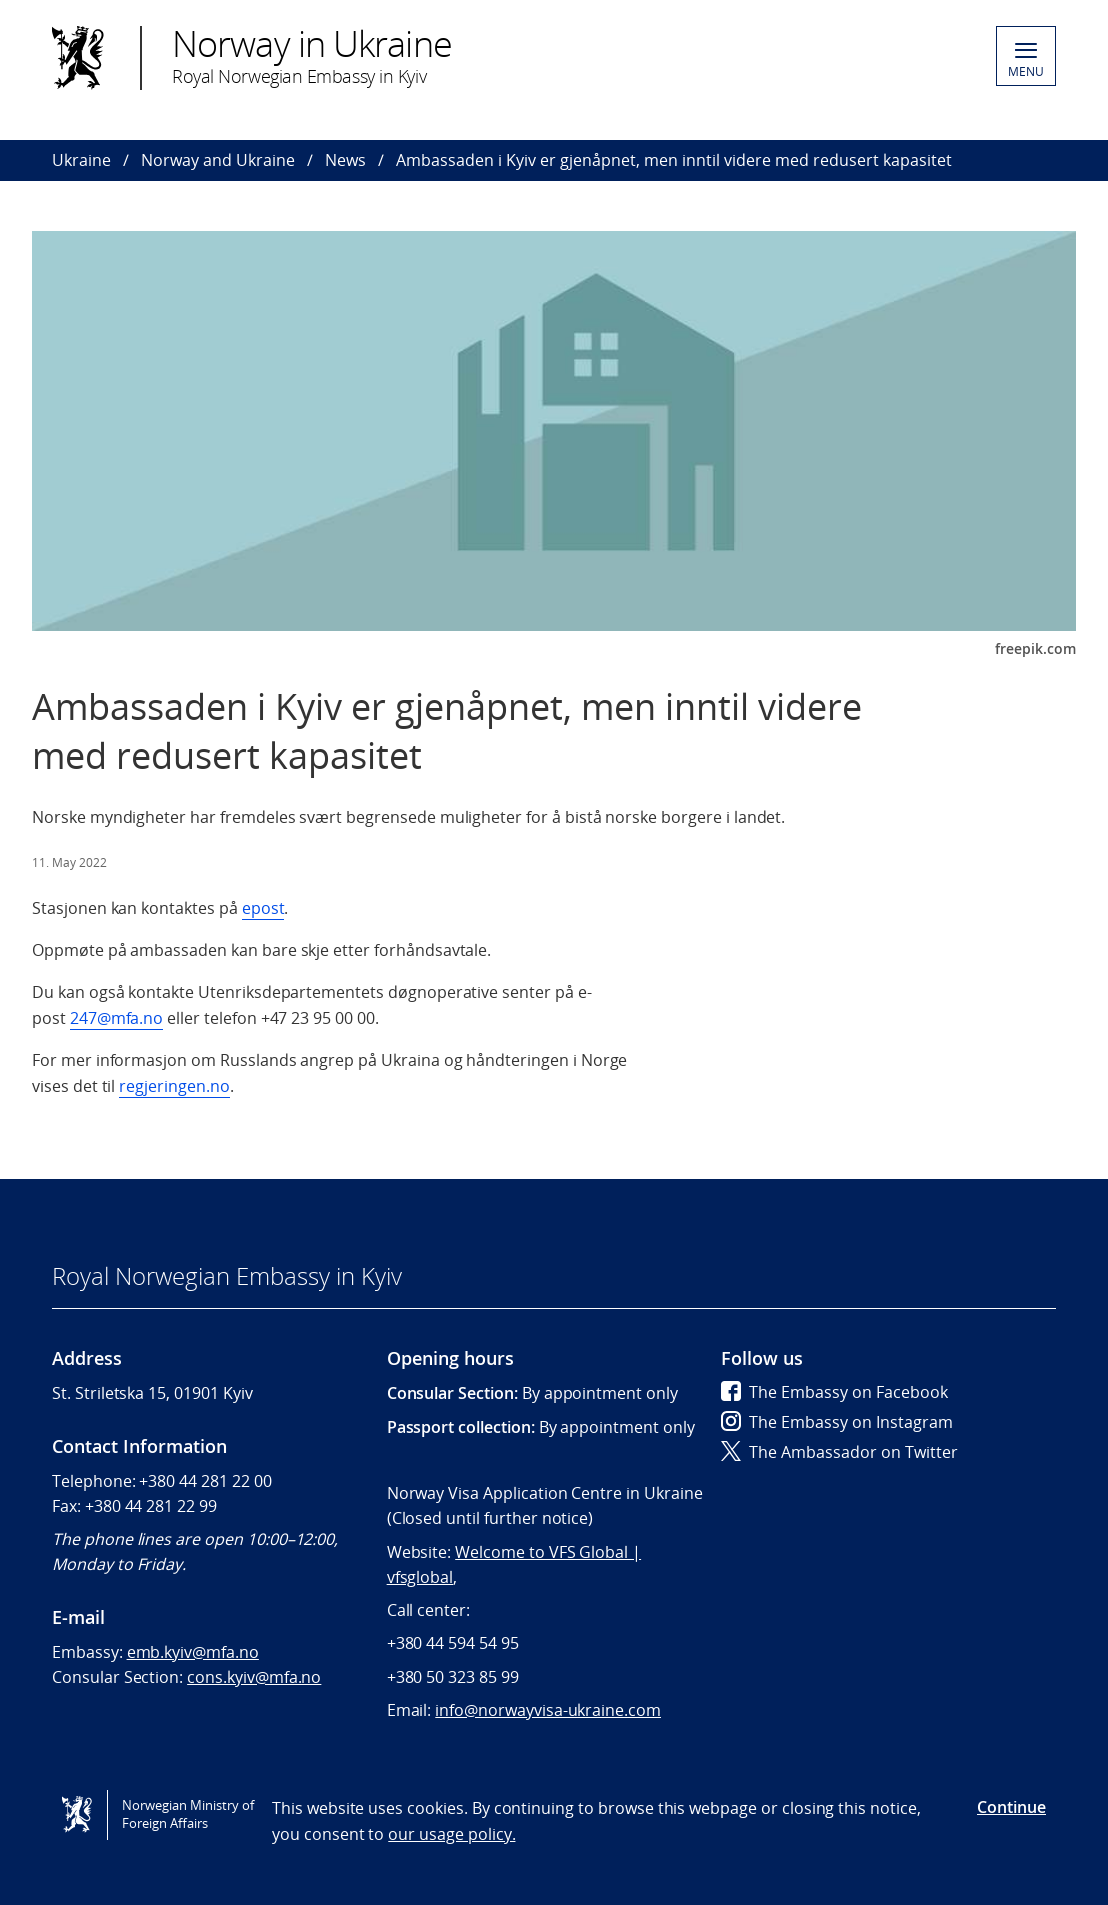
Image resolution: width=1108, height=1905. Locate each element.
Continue (1011, 1807)
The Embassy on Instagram (837, 1422)
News (345, 160)
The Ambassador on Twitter (839, 1452)
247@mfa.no (117, 1018)
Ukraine (81, 160)
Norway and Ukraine (218, 160)
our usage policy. (451, 1834)
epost (263, 908)
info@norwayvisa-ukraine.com (548, 1710)
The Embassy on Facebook (834, 1392)
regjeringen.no (174, 1086)
